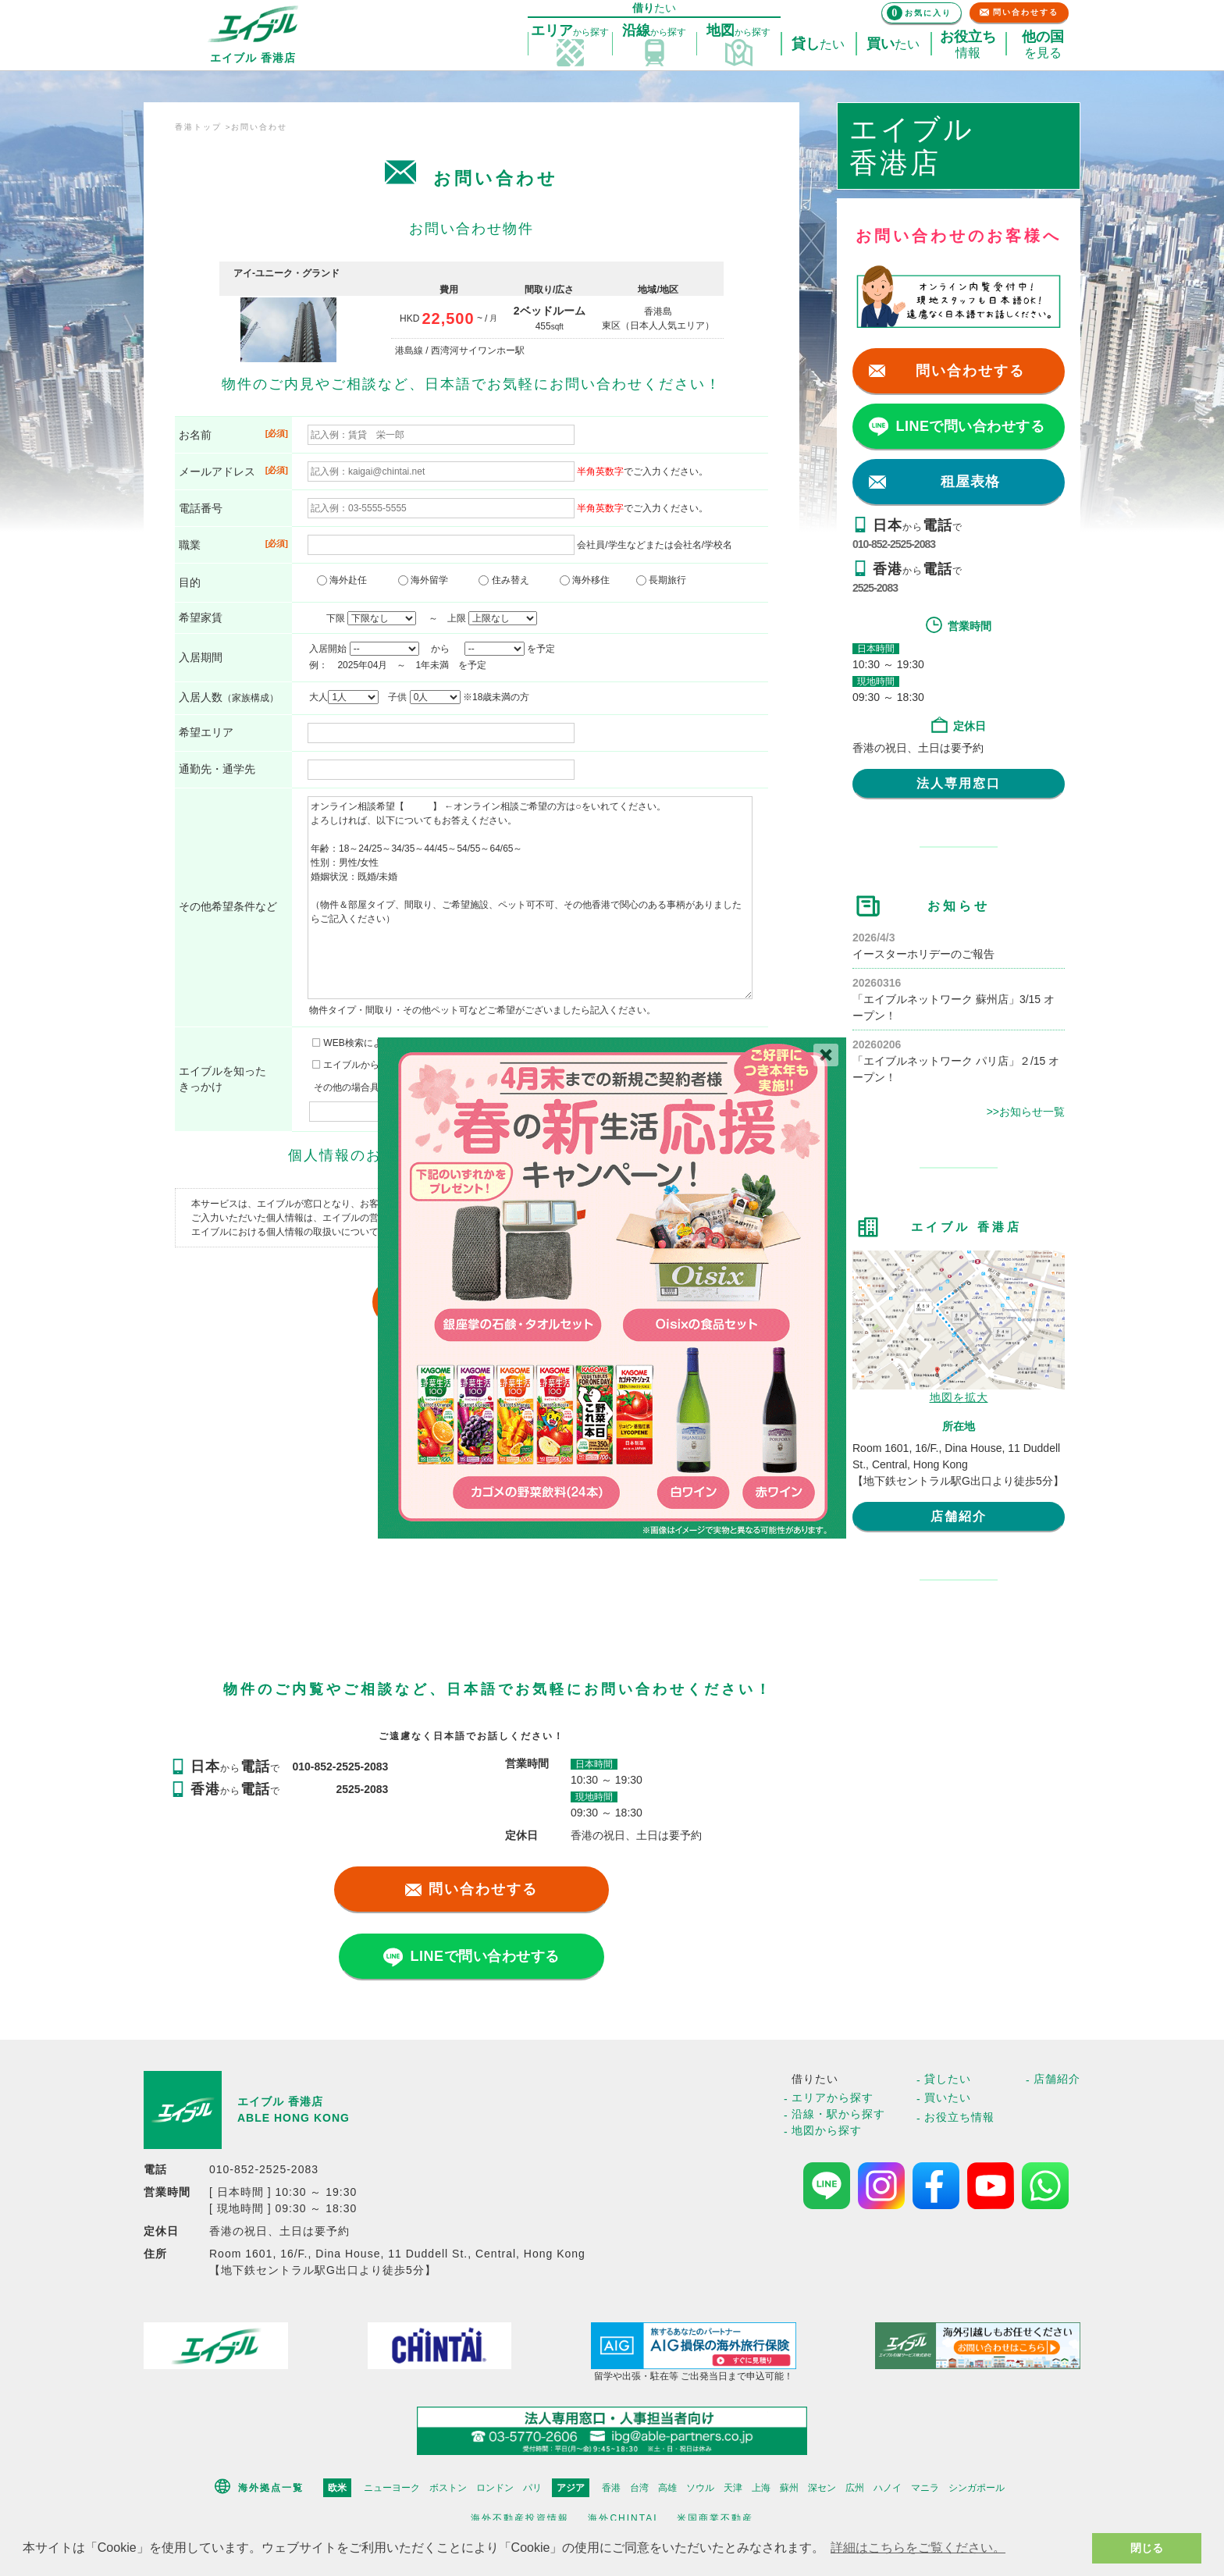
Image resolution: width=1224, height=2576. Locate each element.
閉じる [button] (1146, 2548)
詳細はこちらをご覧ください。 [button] (918, 2547)
